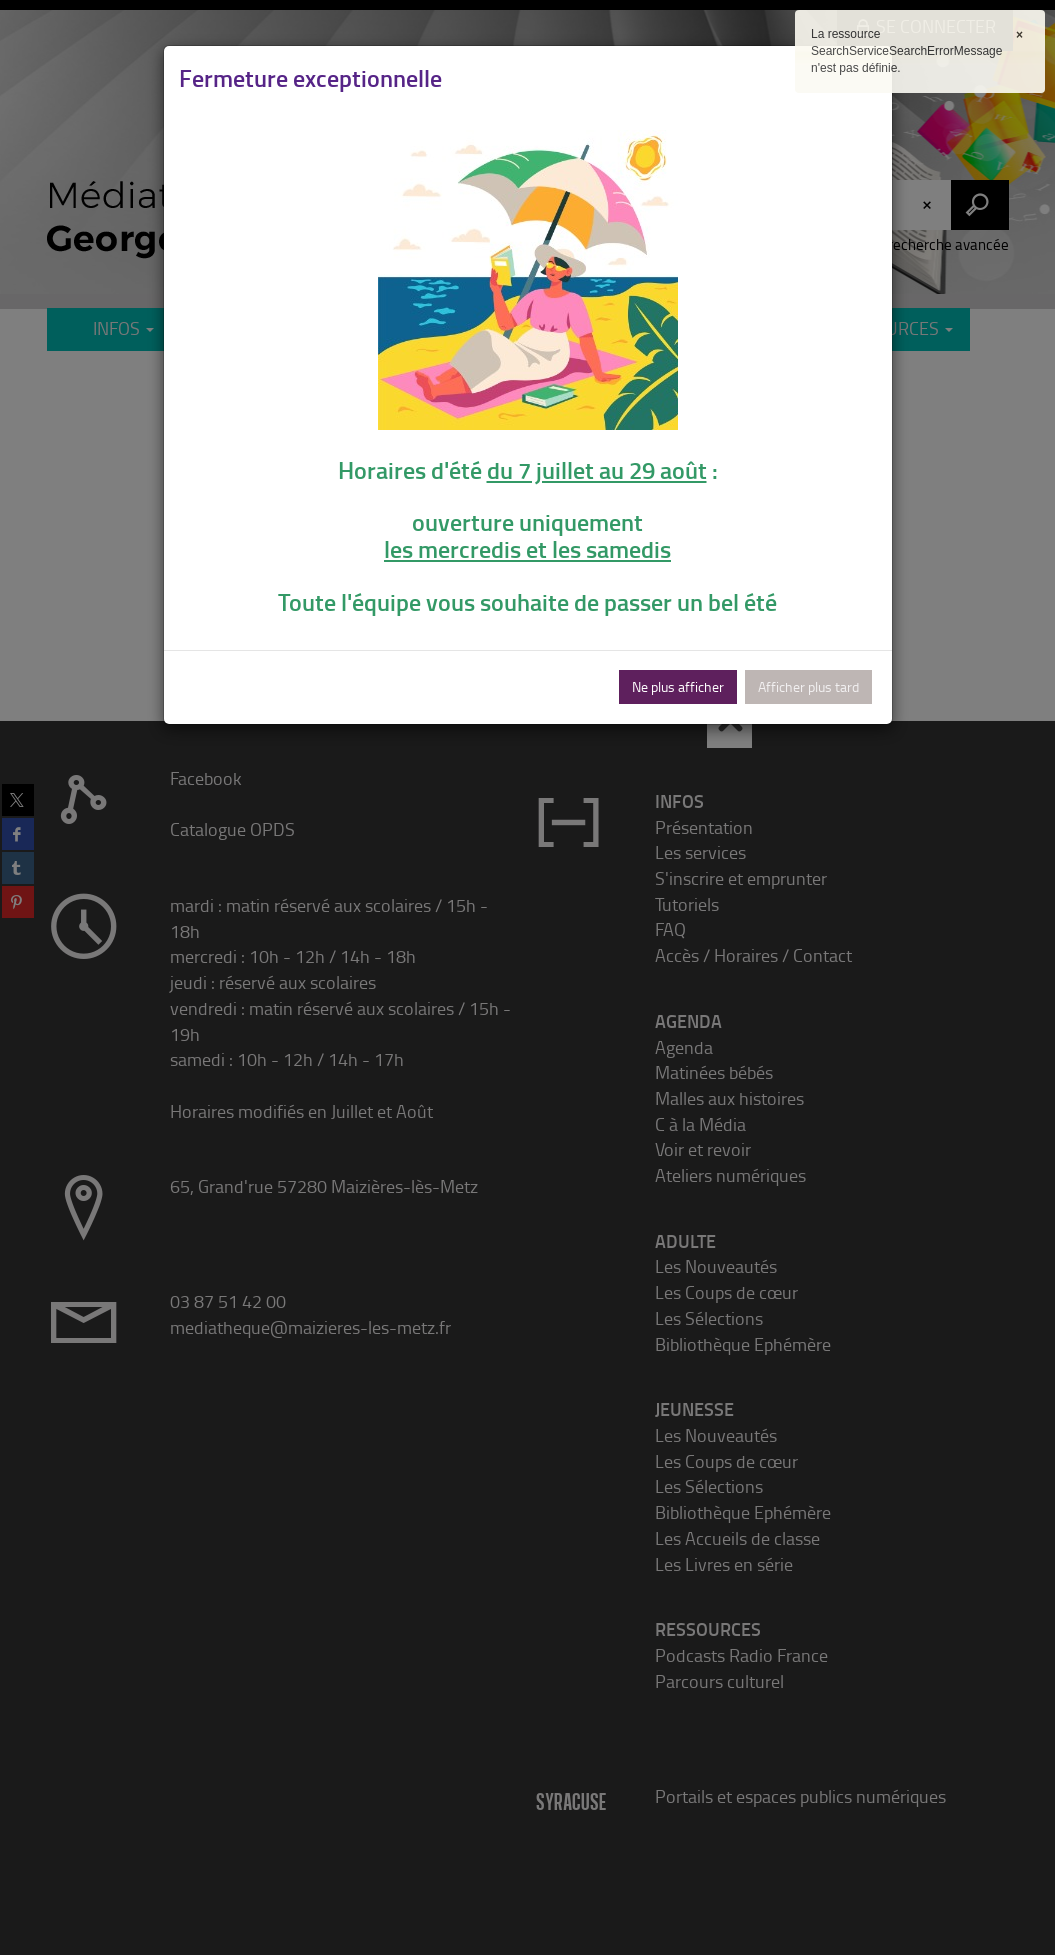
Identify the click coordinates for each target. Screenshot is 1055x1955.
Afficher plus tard (808, 686)
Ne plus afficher (678, 686)
